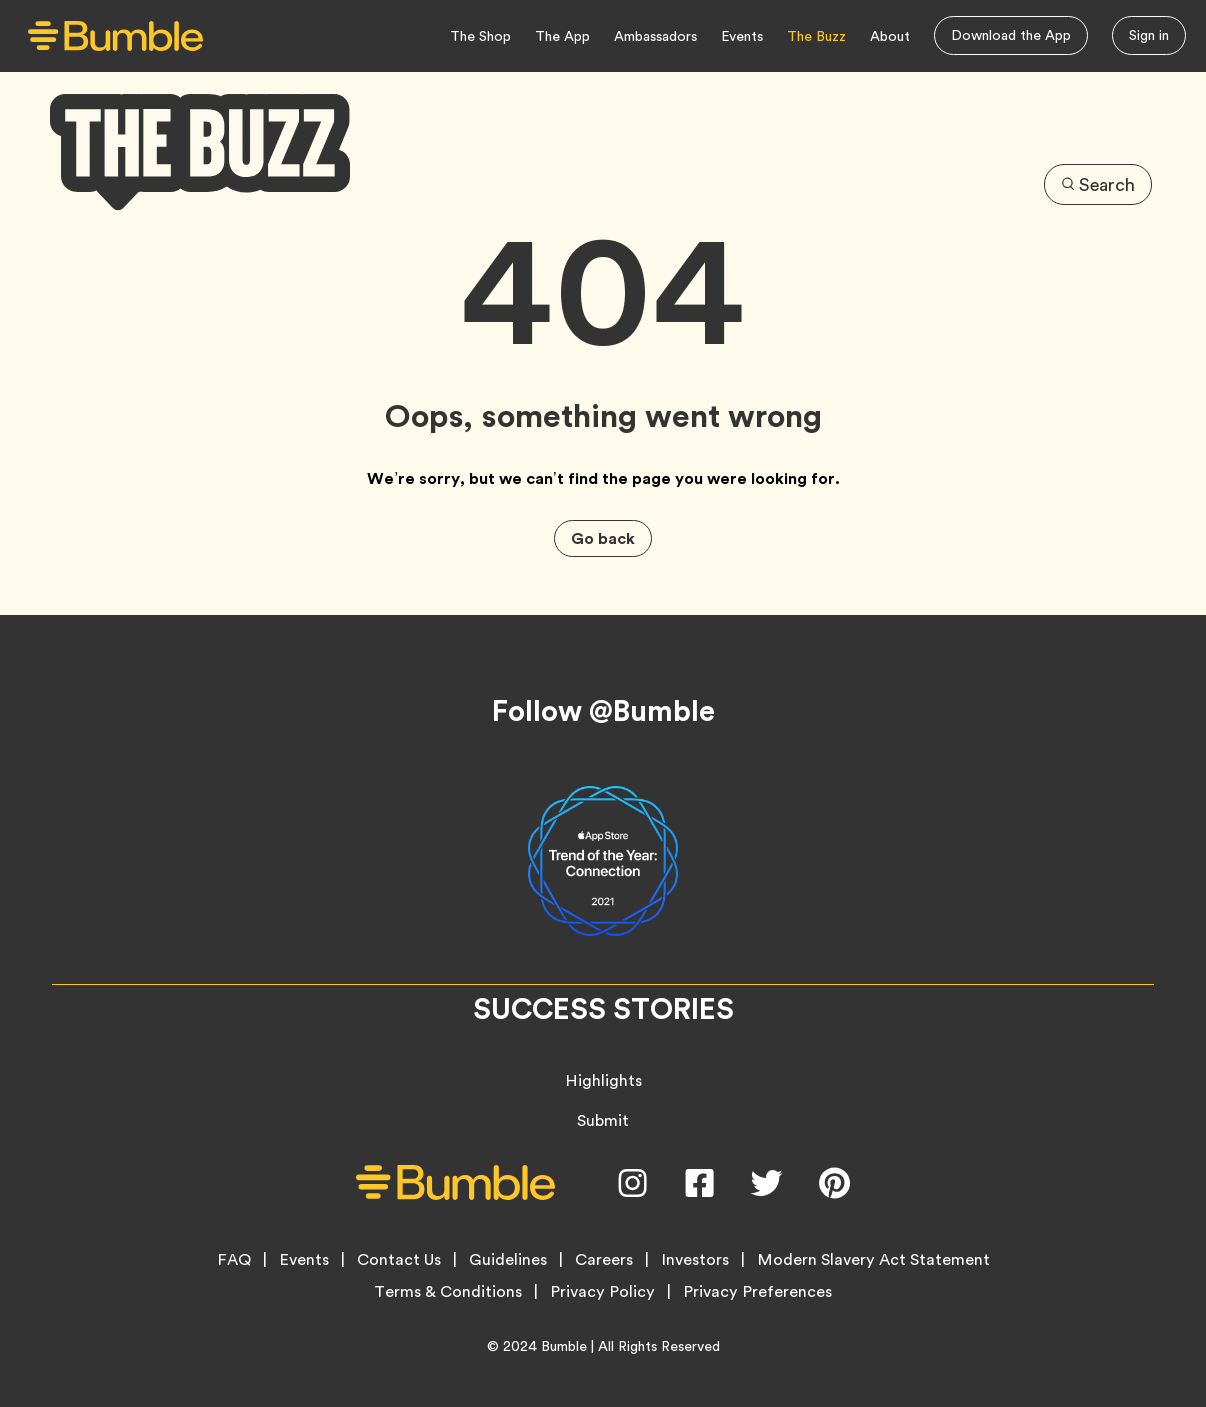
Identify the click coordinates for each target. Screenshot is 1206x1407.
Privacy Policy (602, 1292)
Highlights (603, 1080)
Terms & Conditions (448, 1292)
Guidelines (508, 1260)
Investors (695, 1260)
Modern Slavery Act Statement (873, 1260)
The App (562, 36)
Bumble (564, 1346)
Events (742, 36)
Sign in (1149, 35)
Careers (604, 1260)
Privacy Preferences (757, 1292)
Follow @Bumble (603, 711)
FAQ (234, 1260)
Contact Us (399, 1260)
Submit (603, 1120)
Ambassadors (655, 36)
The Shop (480, 36)
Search (1098, 184)
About (890, 36)
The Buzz (816, 36)
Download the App (1011, 35)
